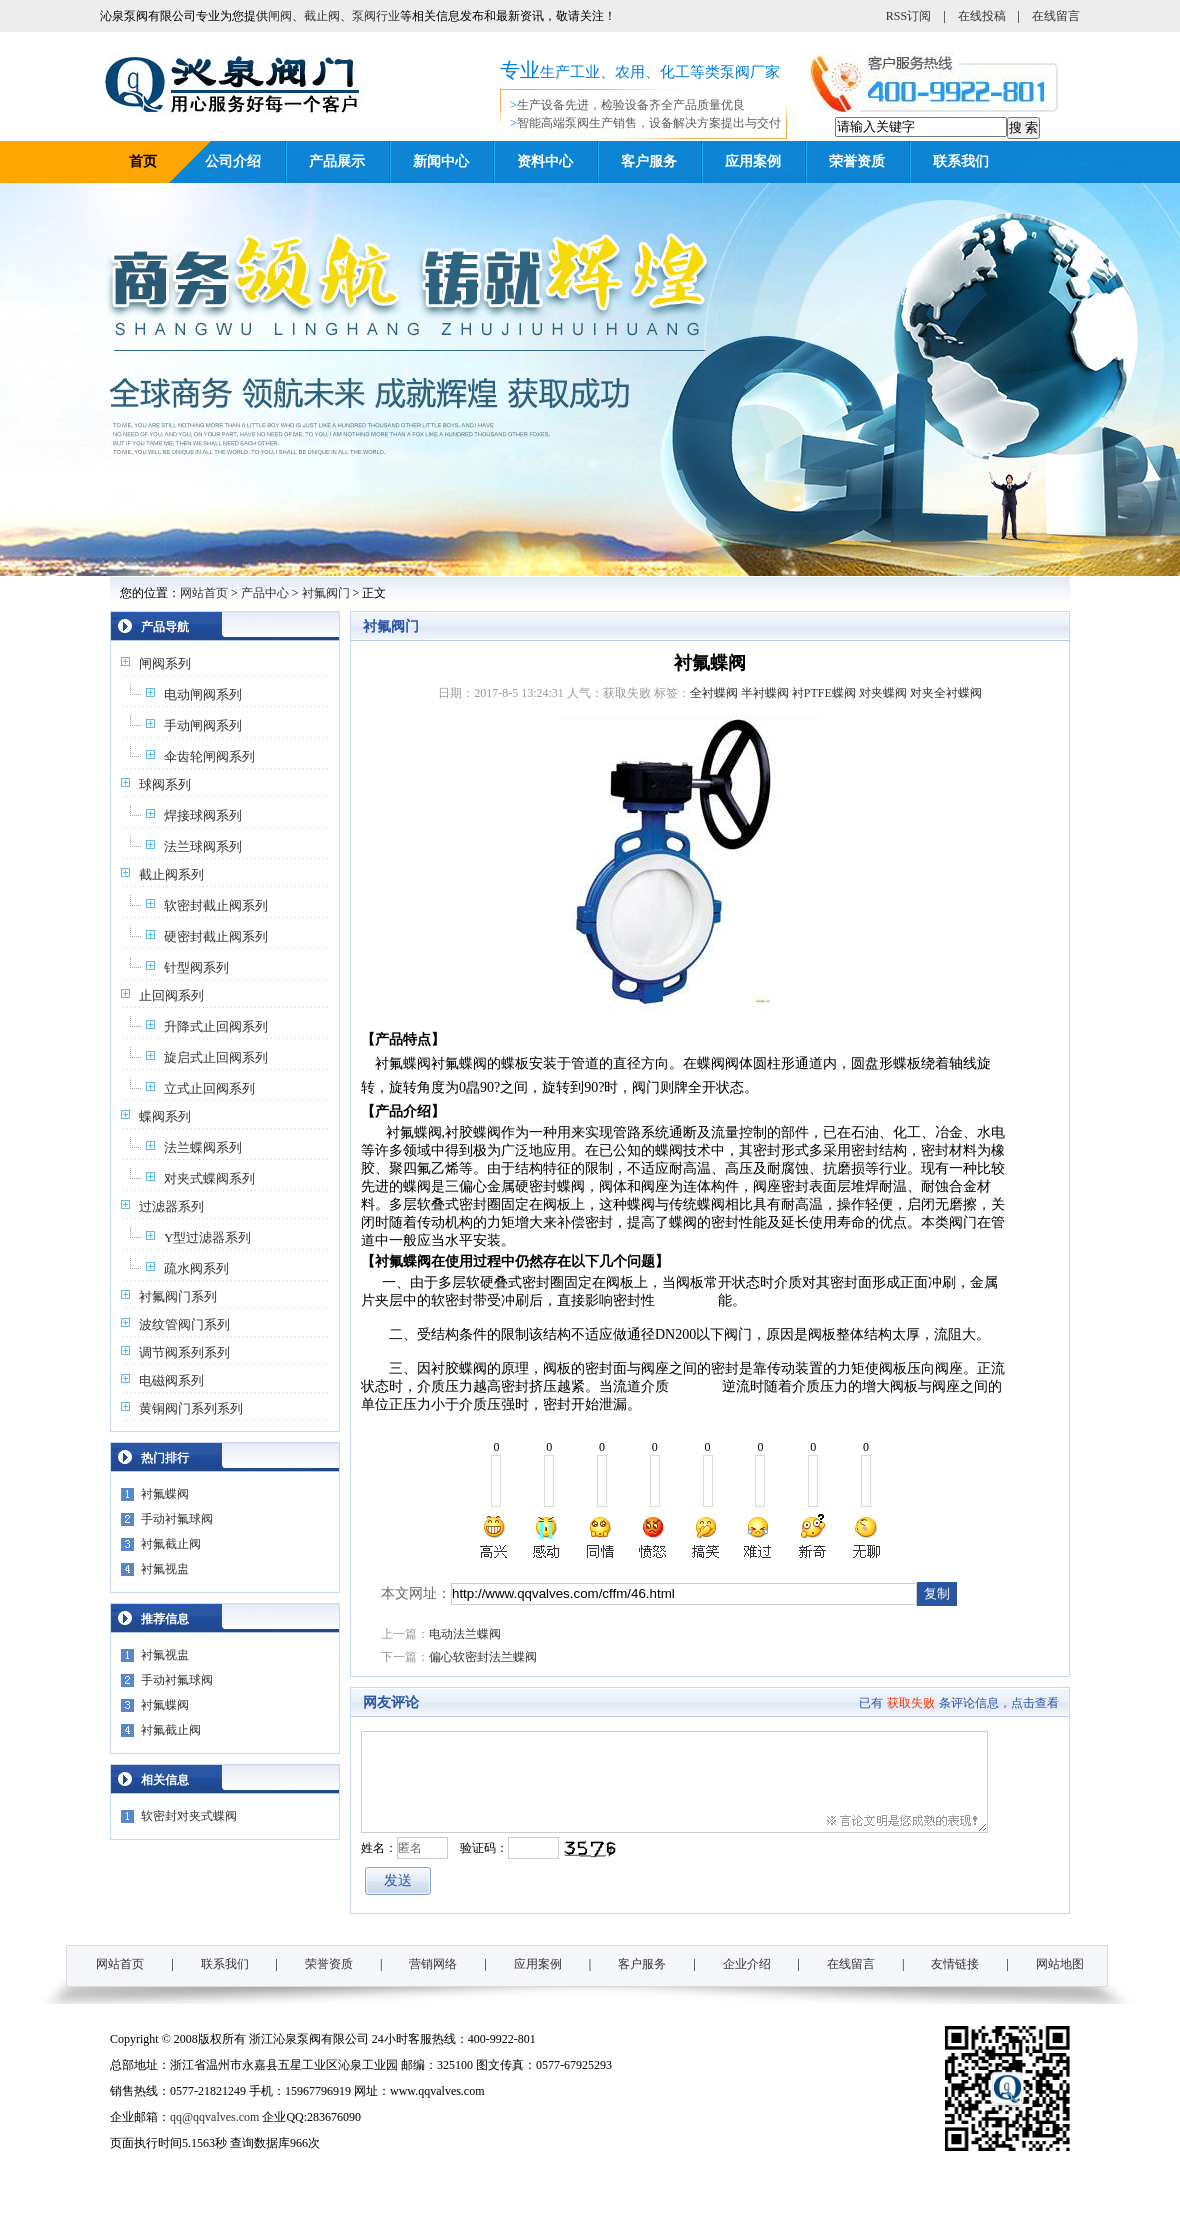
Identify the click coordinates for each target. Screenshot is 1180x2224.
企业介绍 (747, 1964)
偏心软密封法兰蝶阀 (483, 1657)
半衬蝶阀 (765, 693)
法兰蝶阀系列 (203, 1147)
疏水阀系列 (196, 1268)
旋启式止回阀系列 (216, 1057)
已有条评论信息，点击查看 (959, 1703)
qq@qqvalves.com (214, 2117)
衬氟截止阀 (171, 1544)
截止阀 (322, 16)
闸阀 (280, 16)
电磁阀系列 (171, 1380)
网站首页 (204, 593)
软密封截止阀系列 (216, 905)
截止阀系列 (171, 874)
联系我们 (961, 161)
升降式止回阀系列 (216, 1026)
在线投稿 (982, 16)
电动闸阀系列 (203, 694)
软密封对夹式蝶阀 (189, 1816)
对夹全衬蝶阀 (946, 693)
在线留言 (1056, 16)
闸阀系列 (165, 663)
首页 (143, 161)
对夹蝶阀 (883, 693)
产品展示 (337, 161)
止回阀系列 (171, 995)
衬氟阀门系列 (178, 1296)
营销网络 (433, 1964)
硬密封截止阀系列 (216, 936)
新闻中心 (441, 161)
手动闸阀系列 (203, 725)
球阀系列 (165, 784)
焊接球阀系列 (203, 815)
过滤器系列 (171, 1206)
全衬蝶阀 (714, 693)
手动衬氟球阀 (177, 1519)
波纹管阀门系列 (184, 1324)
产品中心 (265, 593)
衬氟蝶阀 (165, 1494)
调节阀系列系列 (184, 1352)
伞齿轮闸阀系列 (209, 756)
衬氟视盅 (165, 1569)
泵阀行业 (376, 16)
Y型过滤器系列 (207, 1237)
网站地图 (1060, 1964)
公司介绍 (233, 161)
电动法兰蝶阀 (465, 1634)
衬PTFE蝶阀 (824, 693)
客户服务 (649, 161)
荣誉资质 (857, 161)
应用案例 (753, 161)
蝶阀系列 (165, 1116)
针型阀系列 (196, 967)
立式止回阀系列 (209, 1088)
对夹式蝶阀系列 (209, 1178)
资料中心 (545, 161)
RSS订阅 (908, 16)
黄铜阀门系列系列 (191, 1408)
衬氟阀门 (326, 593)
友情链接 (955, 1964)
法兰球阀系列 (203, 846)
